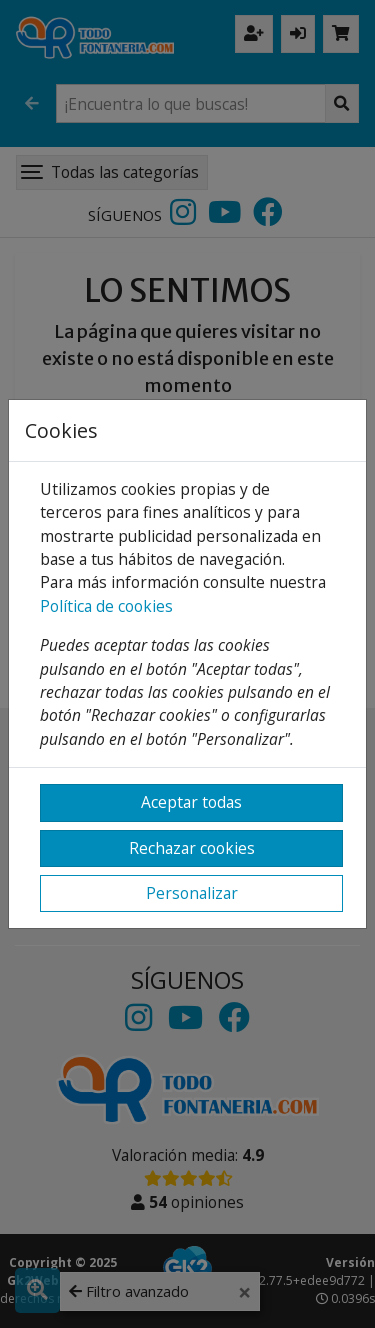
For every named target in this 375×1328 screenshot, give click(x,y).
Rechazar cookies (192, 848)
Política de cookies (106, 606)
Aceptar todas (191, 802)
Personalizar (192, 893)
